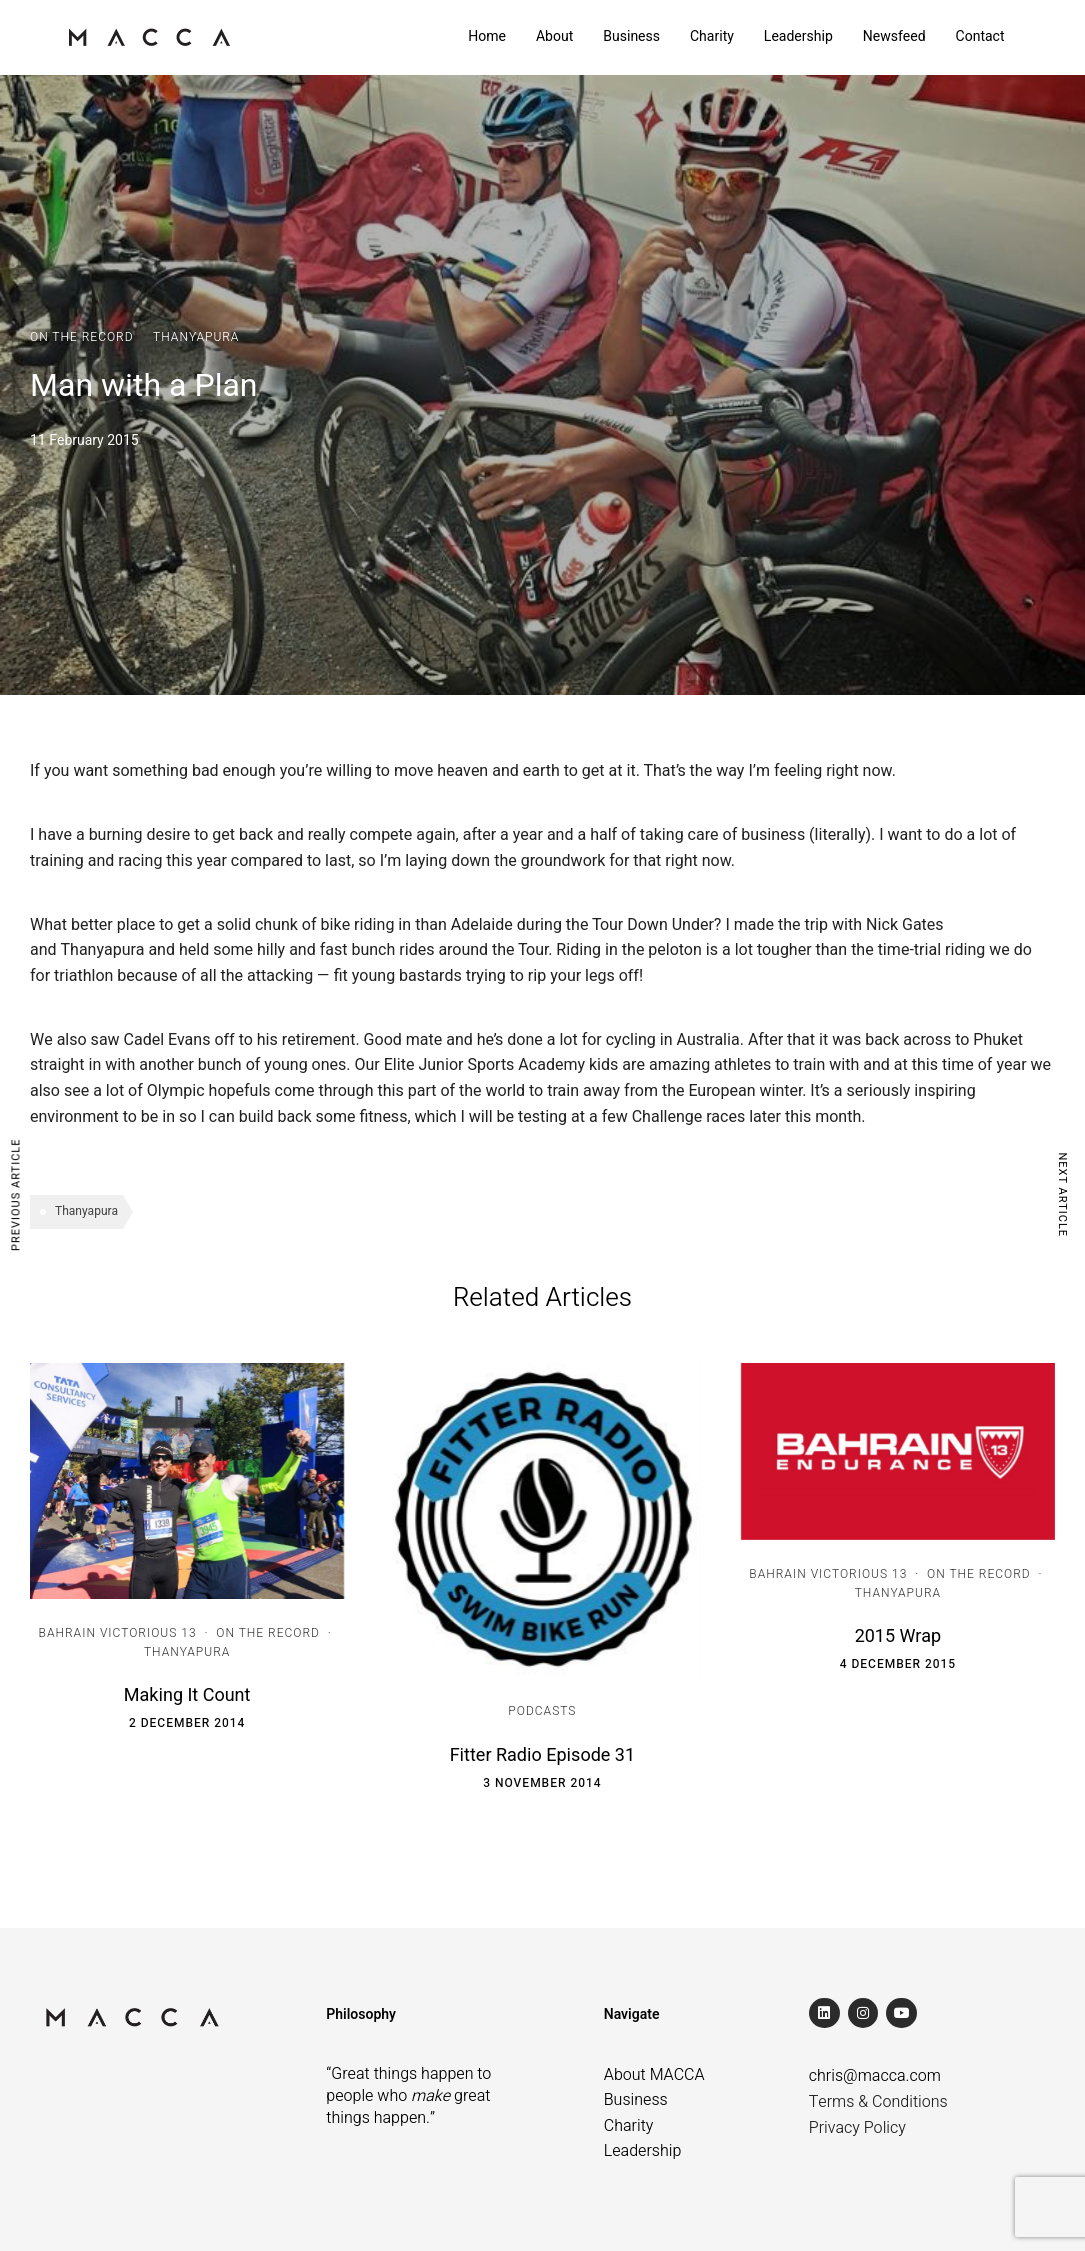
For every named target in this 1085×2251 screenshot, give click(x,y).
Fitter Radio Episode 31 (542, 1755)
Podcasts (542, 1711)
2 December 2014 (187, 1723)
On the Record (82, 337)
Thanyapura (196, 337)
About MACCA (654, 2075)
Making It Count (187, 1695)
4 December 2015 (898, 1664)
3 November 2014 (542, 1783)
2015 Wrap (898, 1636)
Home (487, 36)
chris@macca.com (875, 2076)
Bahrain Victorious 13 (118, 1633)
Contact (980, 36)
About (554, 36)
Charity (712, 36)
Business (631, 36)
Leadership (798, 36)
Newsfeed (894, 36)
